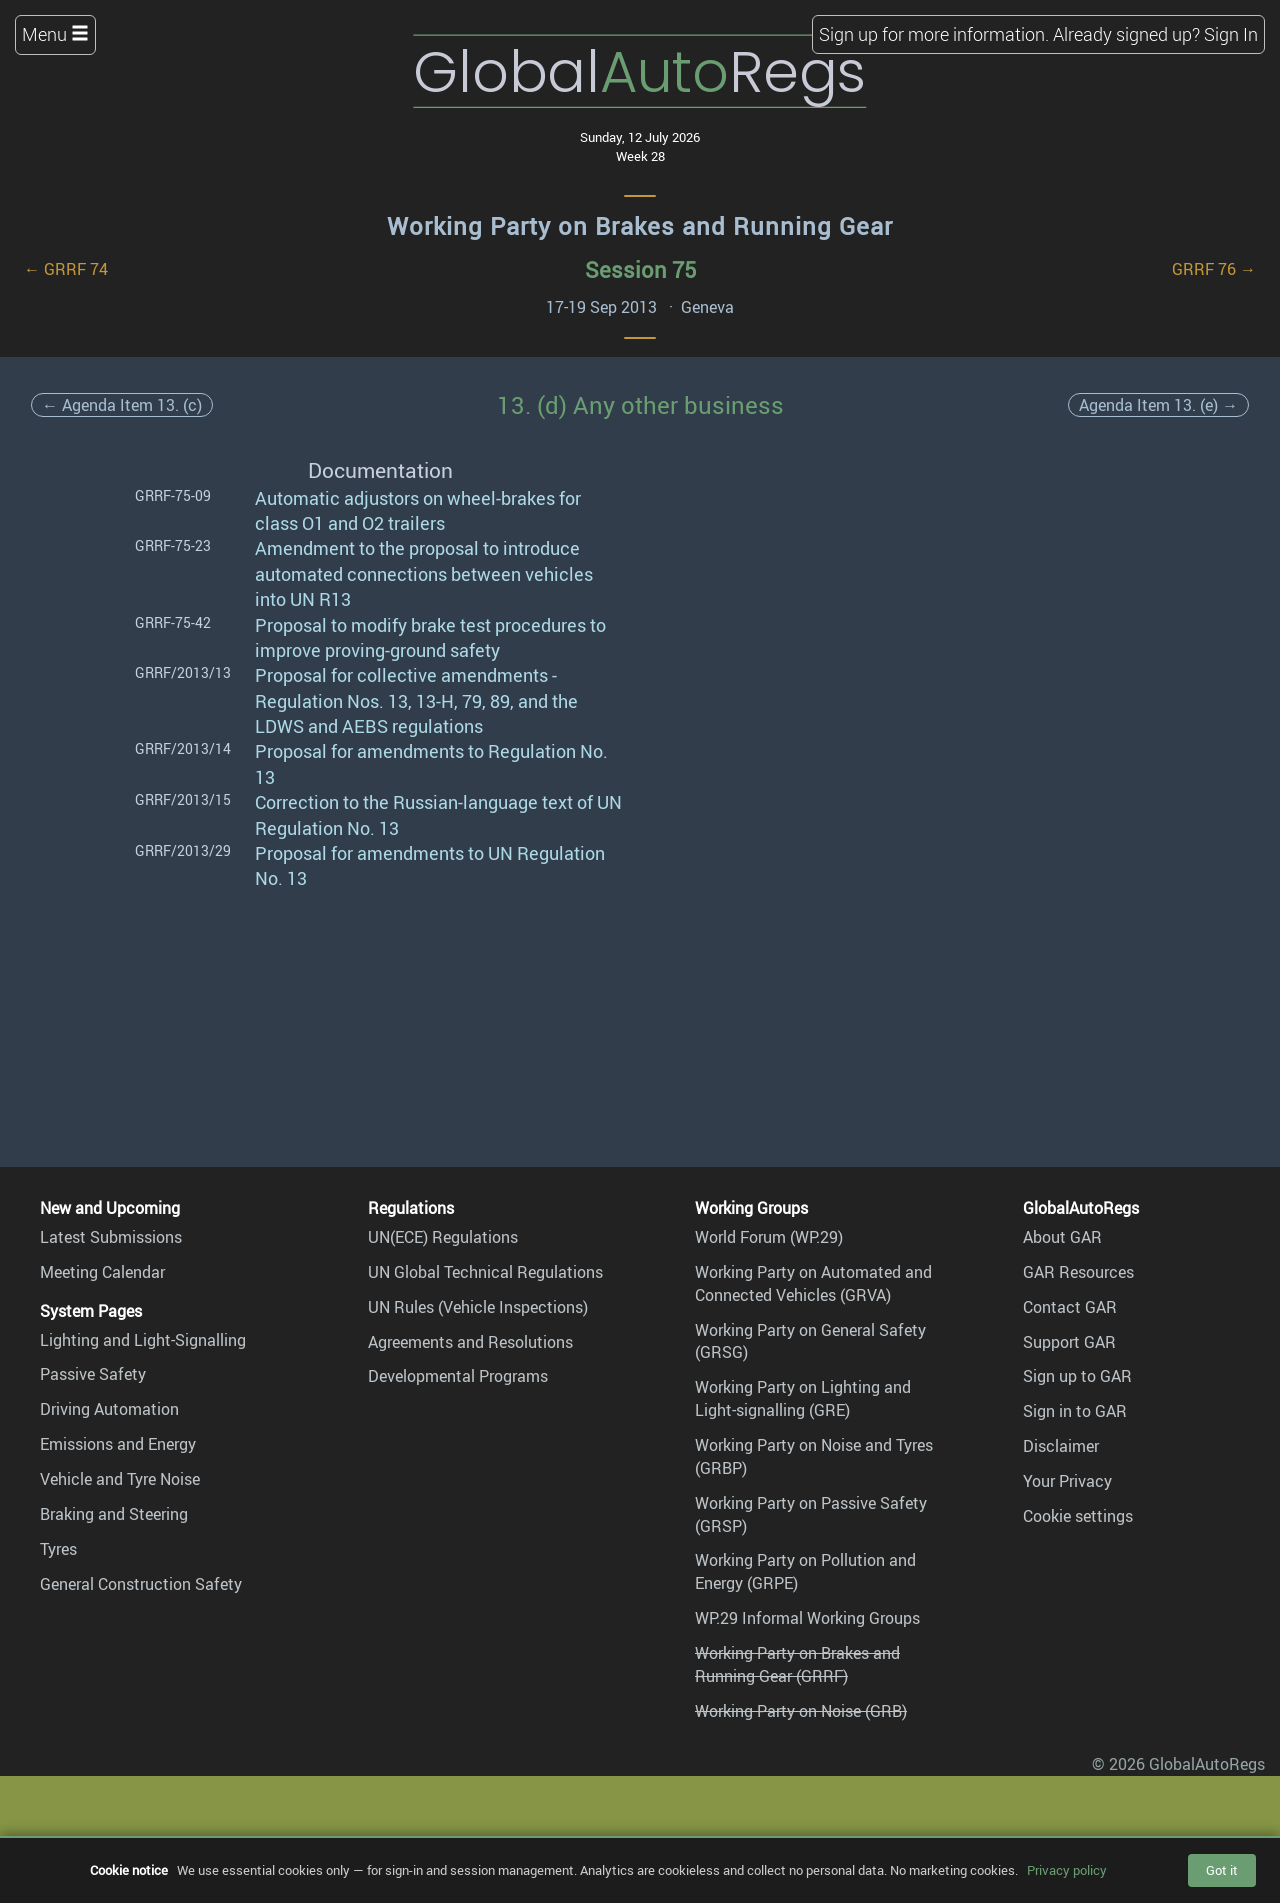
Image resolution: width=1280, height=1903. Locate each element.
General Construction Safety (141, 1584)
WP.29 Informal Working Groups (807, 1618)
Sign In (1231, 34)
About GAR (1062, 1237)
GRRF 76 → (1214, 269)
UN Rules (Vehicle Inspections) (478, 1307)
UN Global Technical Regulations (485, 1272)
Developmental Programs (458, 1376)
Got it (1222, 1870)
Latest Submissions (111, 1237)
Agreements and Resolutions (470, 1342)
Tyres (58, 1549)
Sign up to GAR (1077, 1376)
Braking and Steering (114, 1514)
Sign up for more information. (934, 34)
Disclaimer (1061, 1446)
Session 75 (640, 269)
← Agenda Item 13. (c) (122, 405)
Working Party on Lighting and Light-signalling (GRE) (803, 1398)
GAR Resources (1078, 1272)
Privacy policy (1067, 1870)
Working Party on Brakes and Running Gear (640, 226)
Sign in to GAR (1075, 1411)
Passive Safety (93, 1374)
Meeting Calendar (102, 1272)
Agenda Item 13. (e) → (1158, 405)
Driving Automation (109, 1409)
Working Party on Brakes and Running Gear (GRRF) (797, 1664)
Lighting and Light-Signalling (143, 1340)
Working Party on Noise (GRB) (801, 1711)
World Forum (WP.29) (769, 1237)
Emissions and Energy (118, 1444)
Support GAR (1069, 1342)
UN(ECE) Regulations (443, 1237)
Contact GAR (1070, 1307)
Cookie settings (1078, 1516)
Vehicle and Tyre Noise (120, 1479)
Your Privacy (1067, 1481)
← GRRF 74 (66, 269)
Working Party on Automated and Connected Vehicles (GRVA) (813, 1283)
